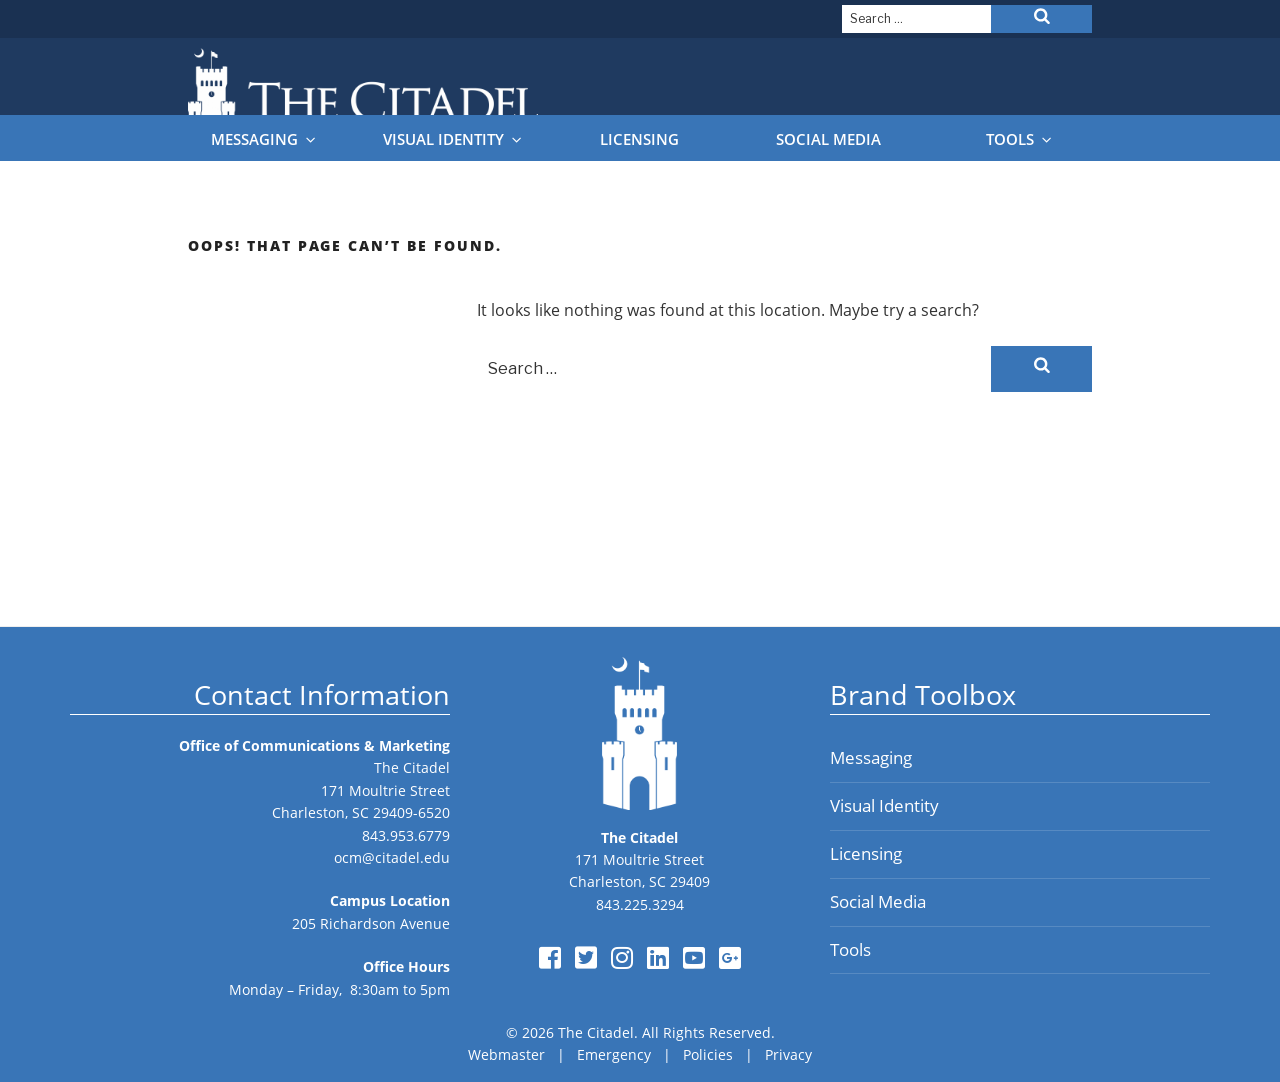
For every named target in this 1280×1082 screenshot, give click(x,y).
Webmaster (506, 1054)
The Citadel (412, 767)
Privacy (788, 1054)
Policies (708, 1054)
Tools (1020, 139)
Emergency (614, 1054)
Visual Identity (453, 139)
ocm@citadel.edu (392, 857)
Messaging (264, 139)
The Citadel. (598, 1032)
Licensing (639, 139)
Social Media (828, 139)
